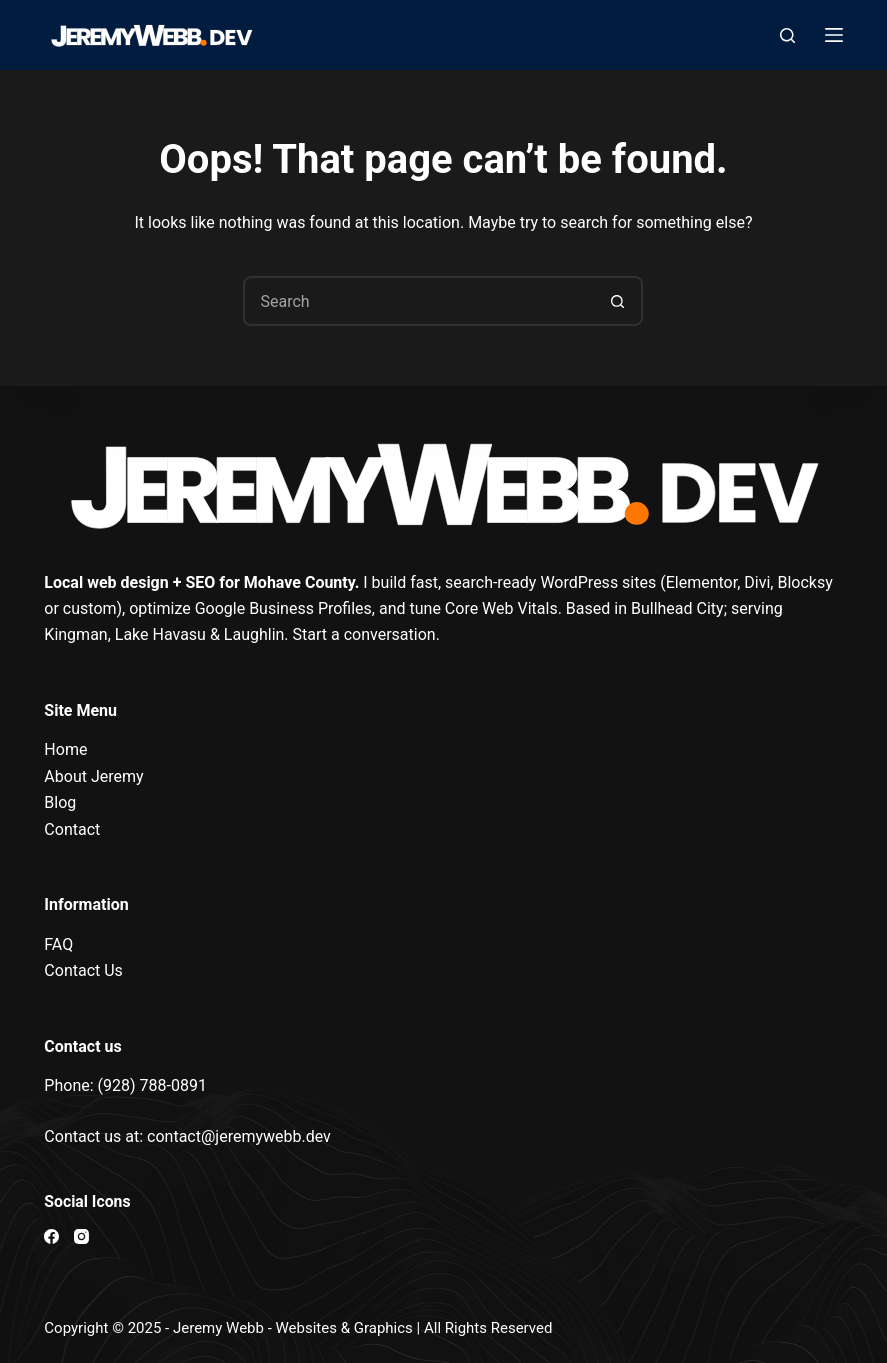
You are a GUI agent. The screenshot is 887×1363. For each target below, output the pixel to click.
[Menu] (834, 35)
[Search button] (618, 301)
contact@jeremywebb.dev (239, 1136)
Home (65, 749)
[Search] (787, 35)
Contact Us (83, 970)
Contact (72, 829)
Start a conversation (364, 634)
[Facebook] (51, 1236)
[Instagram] (81, 1236)
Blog (60, 802)
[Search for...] (418, 301)
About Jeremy (93, 776)
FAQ (58, 944)
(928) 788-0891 (152, 1085)
